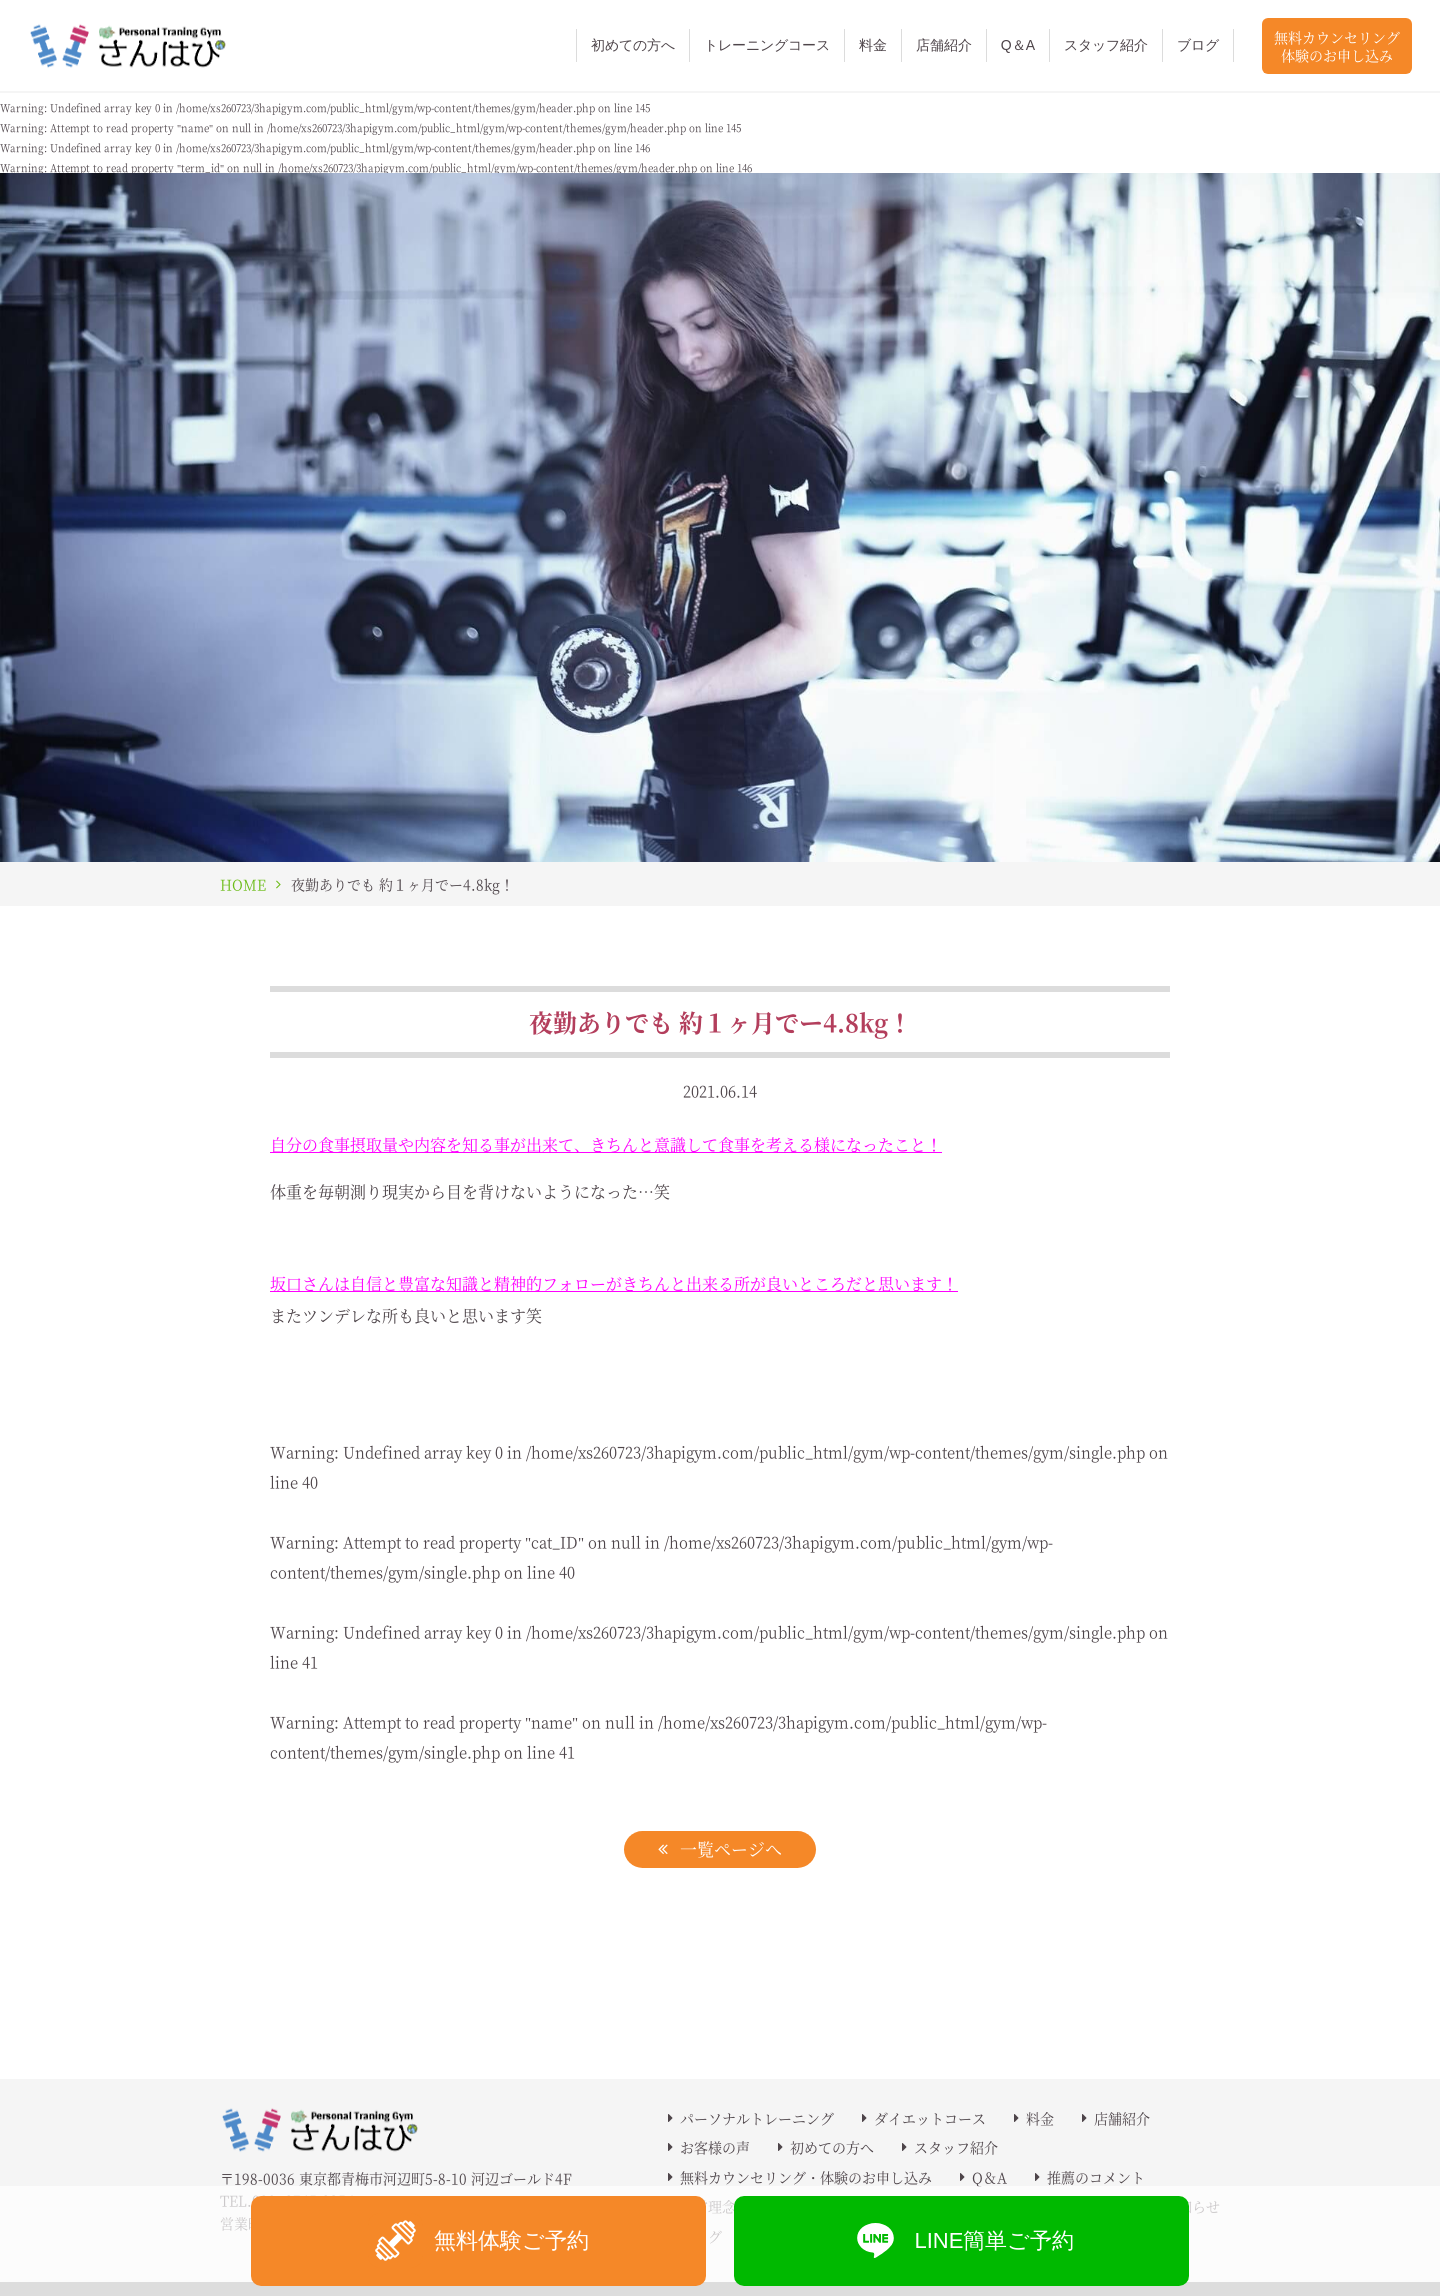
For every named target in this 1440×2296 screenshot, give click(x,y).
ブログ (1198, 45)
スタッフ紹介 (1106, 45)
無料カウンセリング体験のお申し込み (1337, 46)
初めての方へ (633, 45)
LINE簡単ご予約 (961, 2240)
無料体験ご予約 (478, 2240)
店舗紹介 (944, 45)
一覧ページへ (731, 1848)
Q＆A (1018, 45)
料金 (873, 45)
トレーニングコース (767, 45)
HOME (243, 884)
